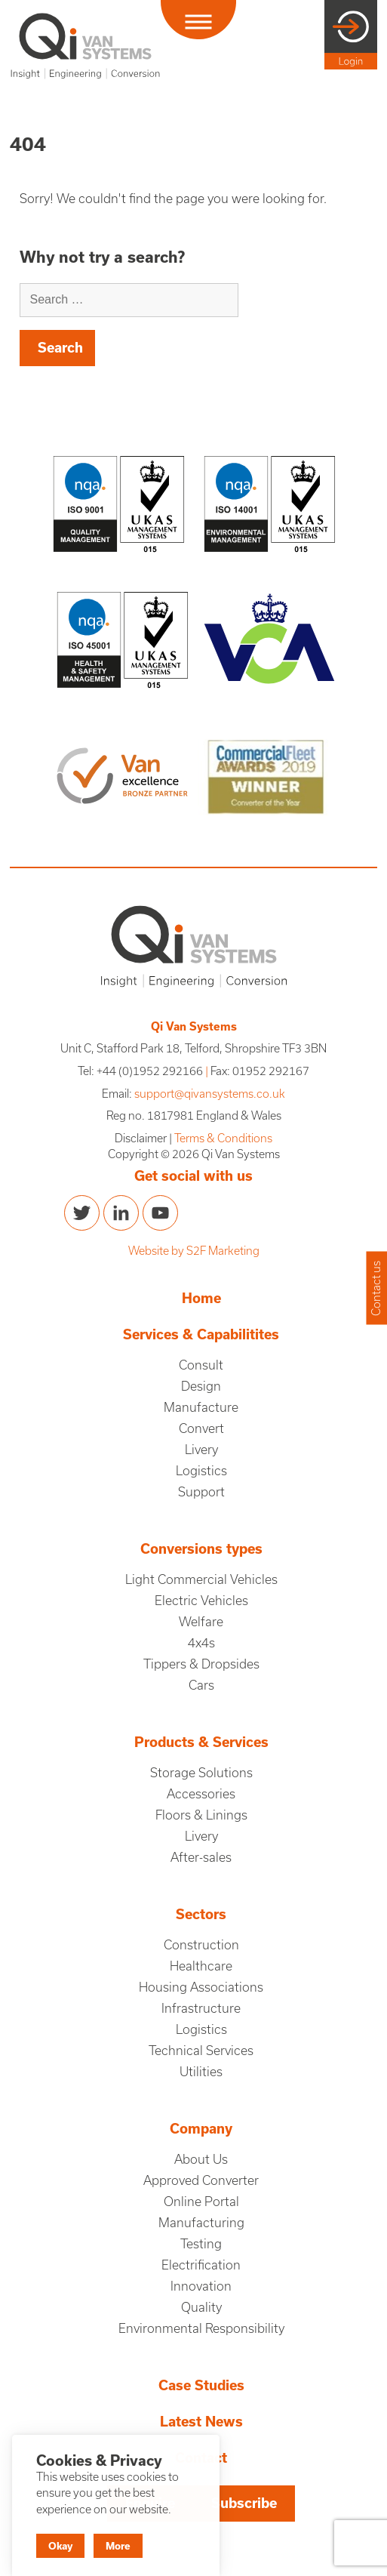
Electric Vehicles (201, 1600)
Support (201, 1492)
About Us (201, 2159)
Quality (201, 2307)
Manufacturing (201, 2222)
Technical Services (201, 2050)
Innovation (201, 2286)
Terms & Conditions (223, 1138)
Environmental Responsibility (201, 2328)
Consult (201, 1365)
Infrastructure (201, 2008)
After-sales (201, 1857)
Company (201, 2129)
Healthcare (201, 1966)
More (118, 2546)
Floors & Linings (201, 1815)
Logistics (201, 1471)
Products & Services (201, 1742)
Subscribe (244, 2503)
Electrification (201, 2265)
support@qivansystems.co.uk (209, 1093)
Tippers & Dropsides (201, 1664)
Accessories (201, 1794)
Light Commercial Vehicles (201, 1579)
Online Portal (201, 2201)
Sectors (201, 1914)
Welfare (201, 1621)
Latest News (201, 2422)
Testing (201, 2244)
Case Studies (201, 2385)
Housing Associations (201, 1987)
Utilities (201, 2071)
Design (201, 1386)
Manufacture (201, 1407)
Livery (201, 1449)
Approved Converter (201, 2180)
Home (201, 1298)
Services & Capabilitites (201, 1334)
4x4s (201, 1643)
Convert (201, 1428)
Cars (201, 1685)
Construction (201, 1945)
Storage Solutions (201, 1772)
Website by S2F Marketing (194, 1250)
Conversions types (201, 1549)
